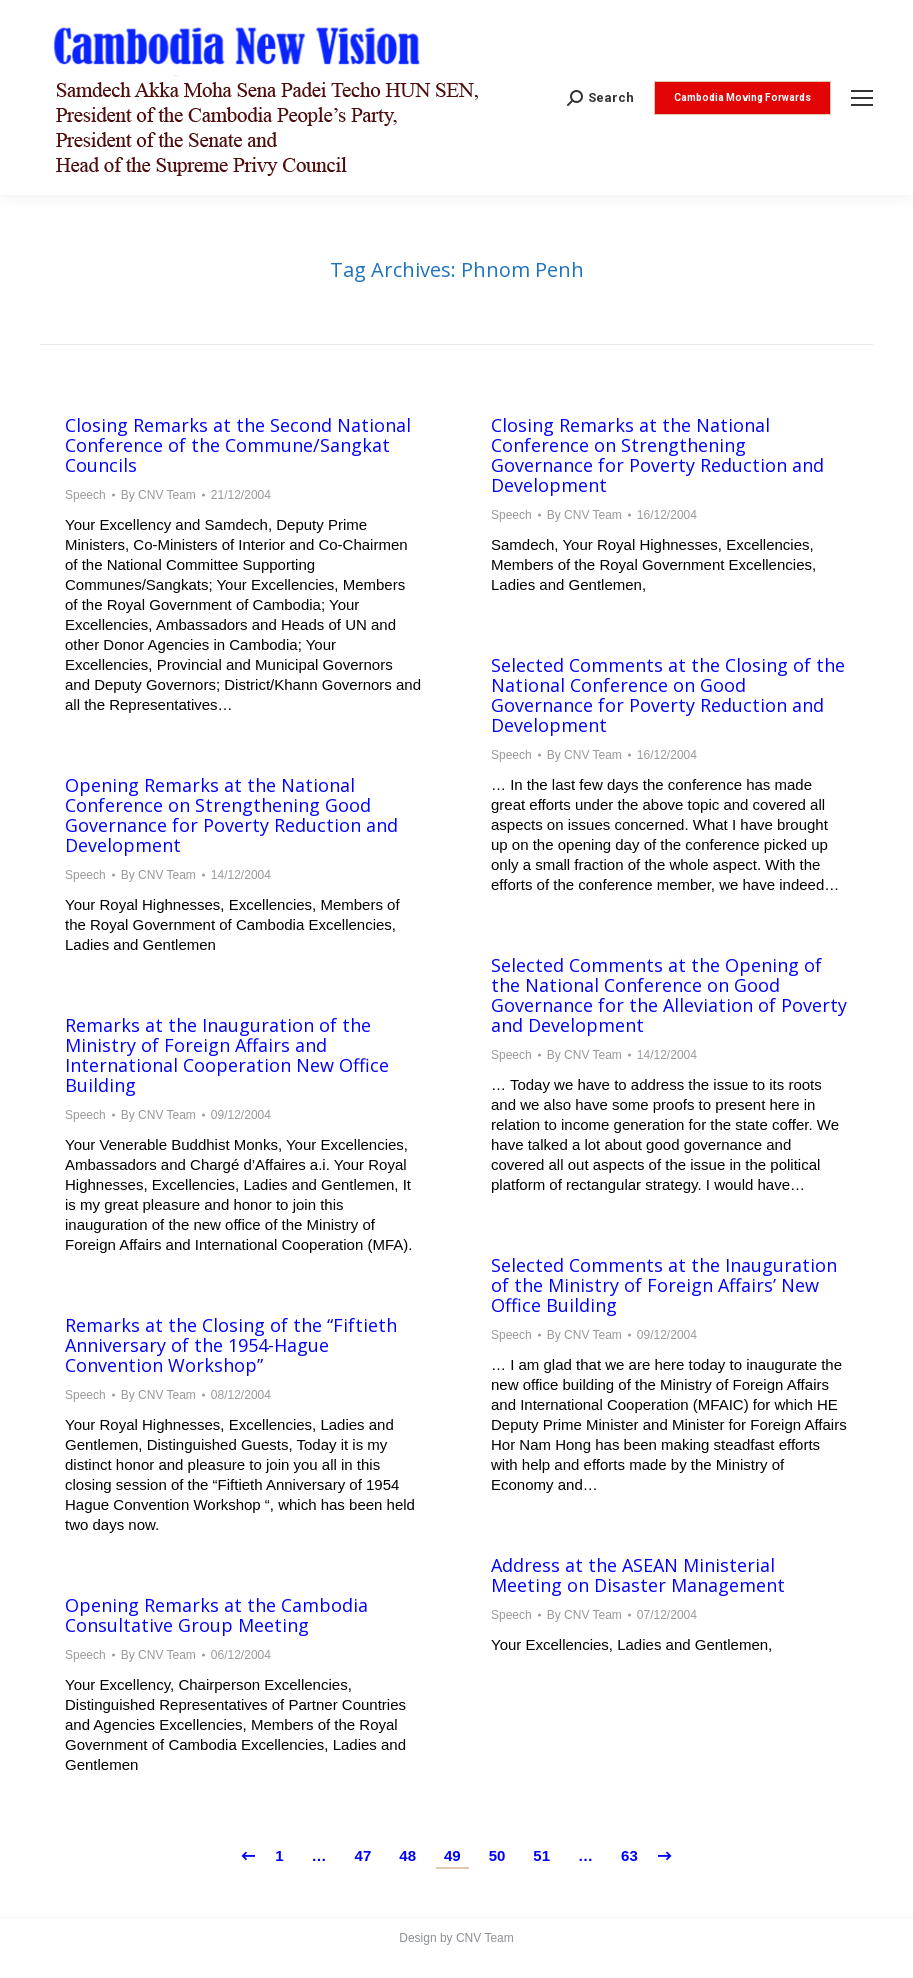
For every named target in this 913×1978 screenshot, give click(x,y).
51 (541, 1855)
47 (363, 1855)
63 (629, 1855)
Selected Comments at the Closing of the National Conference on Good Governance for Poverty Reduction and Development (668, 695)
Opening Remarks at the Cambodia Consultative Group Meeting (216, 1615)
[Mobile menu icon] (862, 98)
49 (452, 1855)
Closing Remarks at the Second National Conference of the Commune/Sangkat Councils (238, 445)
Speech (85, 495)
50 (497, 1855)
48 (407, 1855)
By (158, 495)
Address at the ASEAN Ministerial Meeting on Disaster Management (638, 1575)
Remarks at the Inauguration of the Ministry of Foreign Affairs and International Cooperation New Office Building (227, 1055)
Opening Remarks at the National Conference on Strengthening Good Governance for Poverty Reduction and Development (231, 815)
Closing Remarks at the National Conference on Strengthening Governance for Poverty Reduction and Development (657, 455)
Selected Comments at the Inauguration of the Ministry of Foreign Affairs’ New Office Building (664, 1285)
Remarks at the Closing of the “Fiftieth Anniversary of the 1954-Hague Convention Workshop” (231, 1345)
